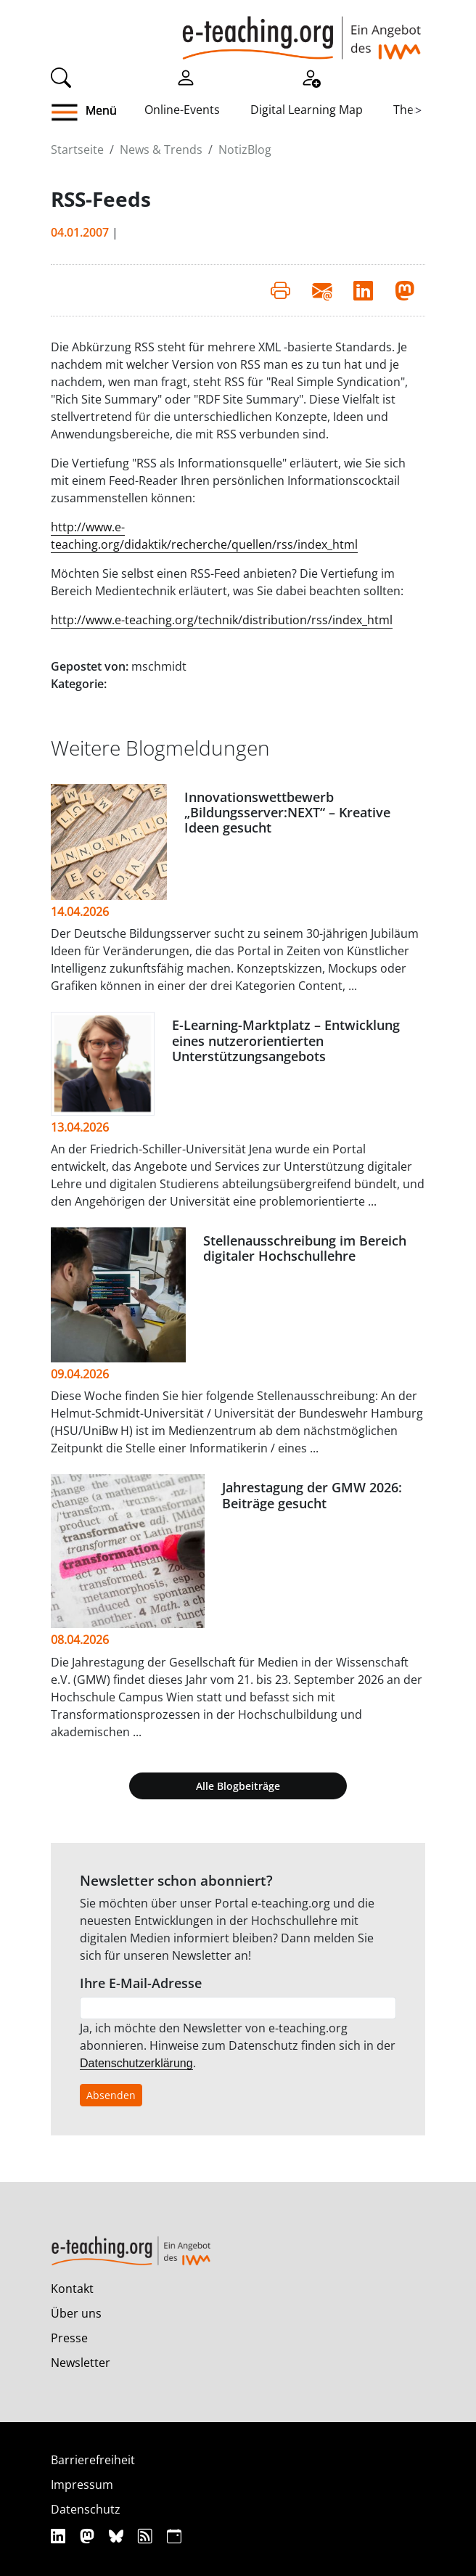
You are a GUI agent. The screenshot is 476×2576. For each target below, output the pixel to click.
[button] (97, 112)
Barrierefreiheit (93, 2460)
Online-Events (182, 110)
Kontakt (72, 2289)
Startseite (77, 150)
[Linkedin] (60, 2536)
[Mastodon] (89, 2536)
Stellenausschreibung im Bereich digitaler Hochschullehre (304, 1248)
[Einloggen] (186, 76)
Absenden (111, 2095)
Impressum (82, 2485)
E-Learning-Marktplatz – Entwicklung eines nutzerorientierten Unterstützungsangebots (286, 1040)
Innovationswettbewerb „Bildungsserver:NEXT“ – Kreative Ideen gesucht (287, 812)
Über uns (76, 2313)
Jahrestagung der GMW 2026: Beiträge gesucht (312, 1495)
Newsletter (80, 2363)
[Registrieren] (310, 76)
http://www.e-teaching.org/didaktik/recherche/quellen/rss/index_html (204, 535)
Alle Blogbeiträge (238, 1786)
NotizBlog (244, 150)
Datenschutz (85, 2509)
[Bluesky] (118, 2536)
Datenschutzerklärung (136, 2063)
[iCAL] (174, 2536)
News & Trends (161, 150)
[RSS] (147, 2536)
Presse (69, 2338)
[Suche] (61, 76)
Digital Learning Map (306, 110)
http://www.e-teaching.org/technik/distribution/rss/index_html (222, 620)
